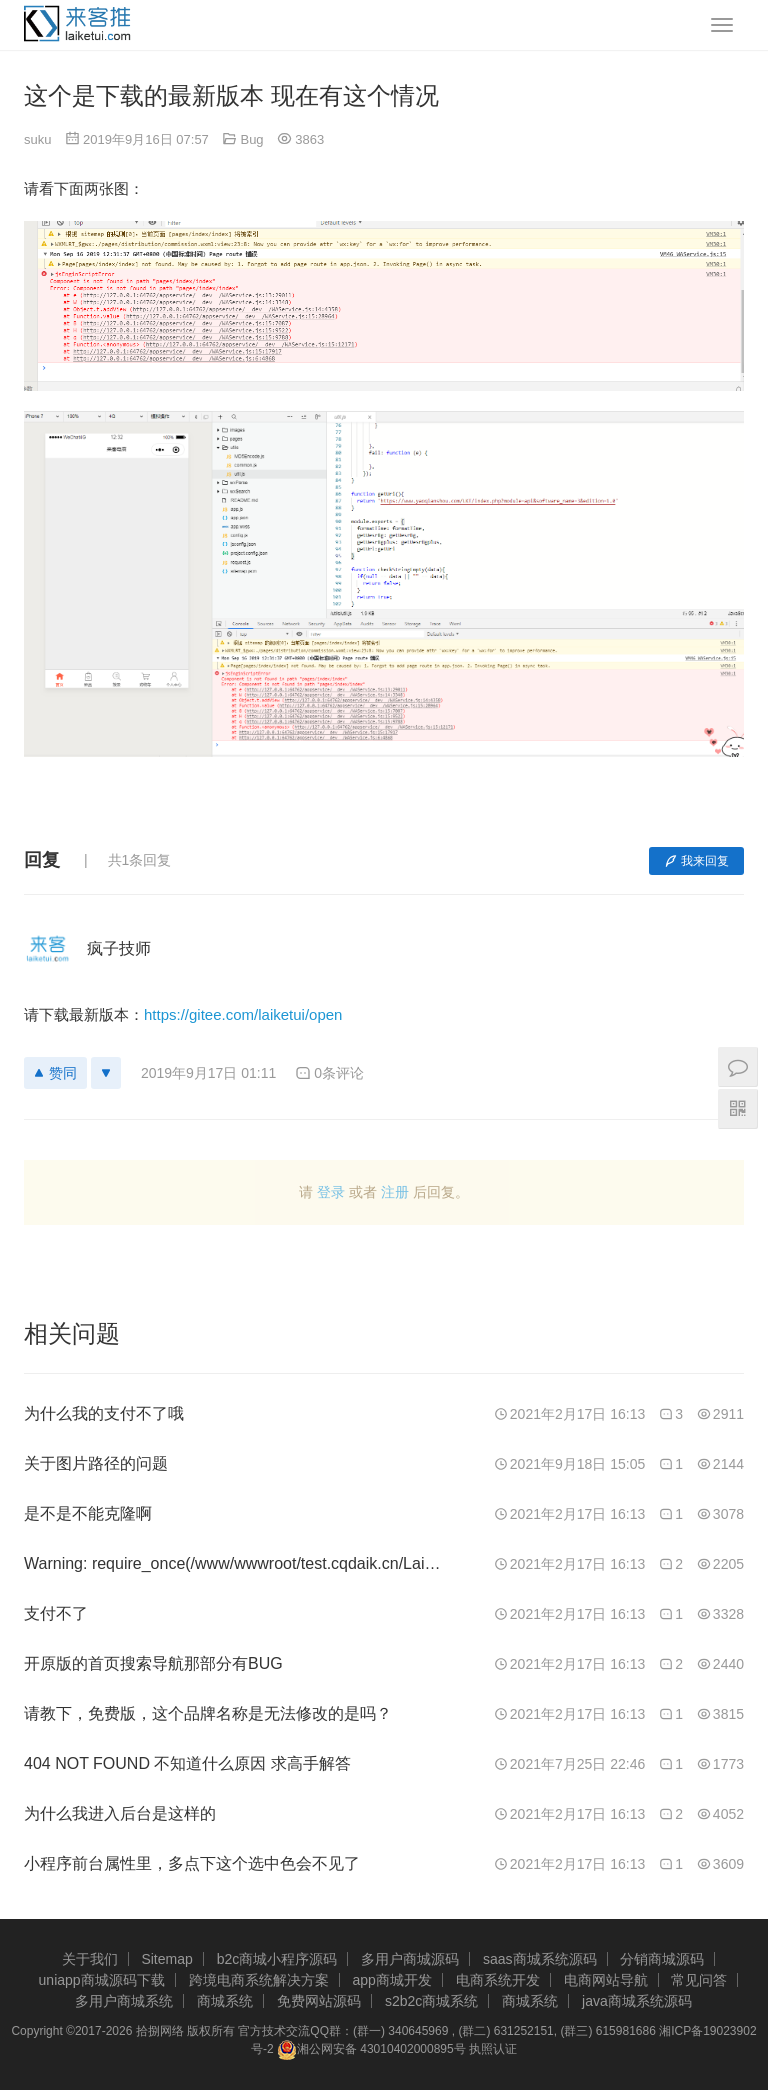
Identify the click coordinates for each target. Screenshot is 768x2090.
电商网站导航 (606, 1980)
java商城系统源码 (637, 2001)
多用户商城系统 (124, 2001)
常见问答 (699, 1980)
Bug (251, 139)
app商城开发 (391, 1980)
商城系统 (225, 2001)
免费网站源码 (319, 2001)
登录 (331, 1192)
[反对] (106, 1073)
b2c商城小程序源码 (277, 1959)
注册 (395, 1192)
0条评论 (329, 1073)
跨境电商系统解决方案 (259, 1980)
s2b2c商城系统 (431, 2001)
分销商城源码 (662, 1959)
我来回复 (696, 861)
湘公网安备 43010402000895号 (371, 2050)
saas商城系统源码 (540, 1959)
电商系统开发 (498, 1980)
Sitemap (166, 1959)
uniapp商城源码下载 (102, 1980)
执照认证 (493, 2049)
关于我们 (90, 1959)
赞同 (55, 1073)
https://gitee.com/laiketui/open (243, 1014)
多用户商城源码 (410, 1959)
